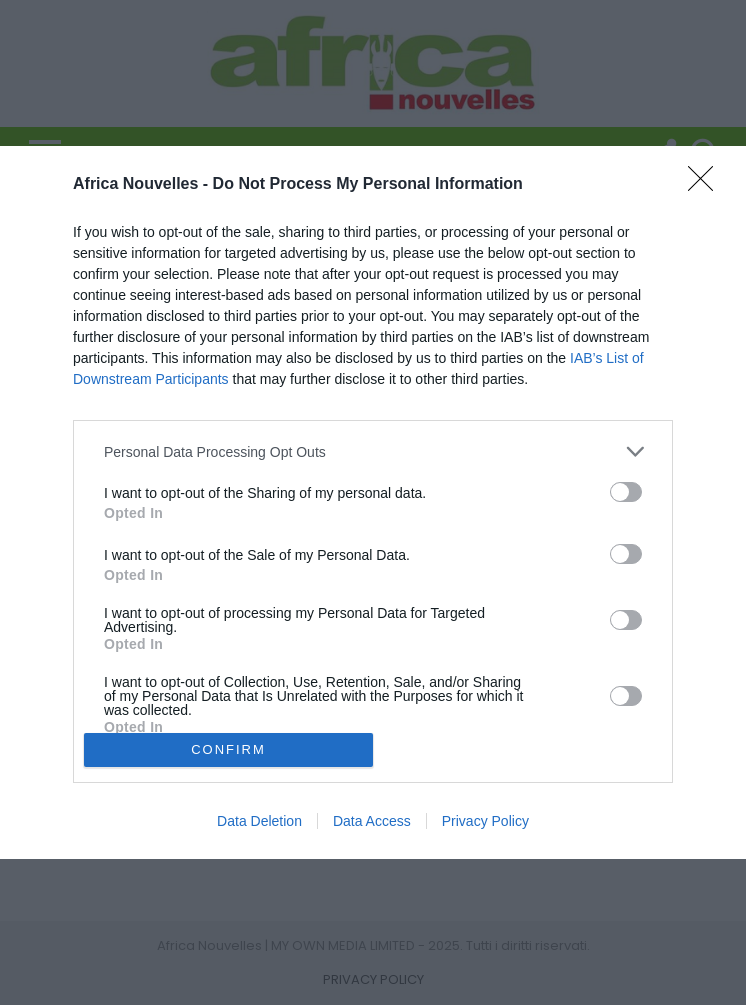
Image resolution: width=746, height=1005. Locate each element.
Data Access (372, 821)
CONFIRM (228, 749)
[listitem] (373, 451)
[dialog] (373, 502)
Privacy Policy (485, 821)
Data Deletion (259, 821)
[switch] (626, 492)
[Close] (707, 185)
